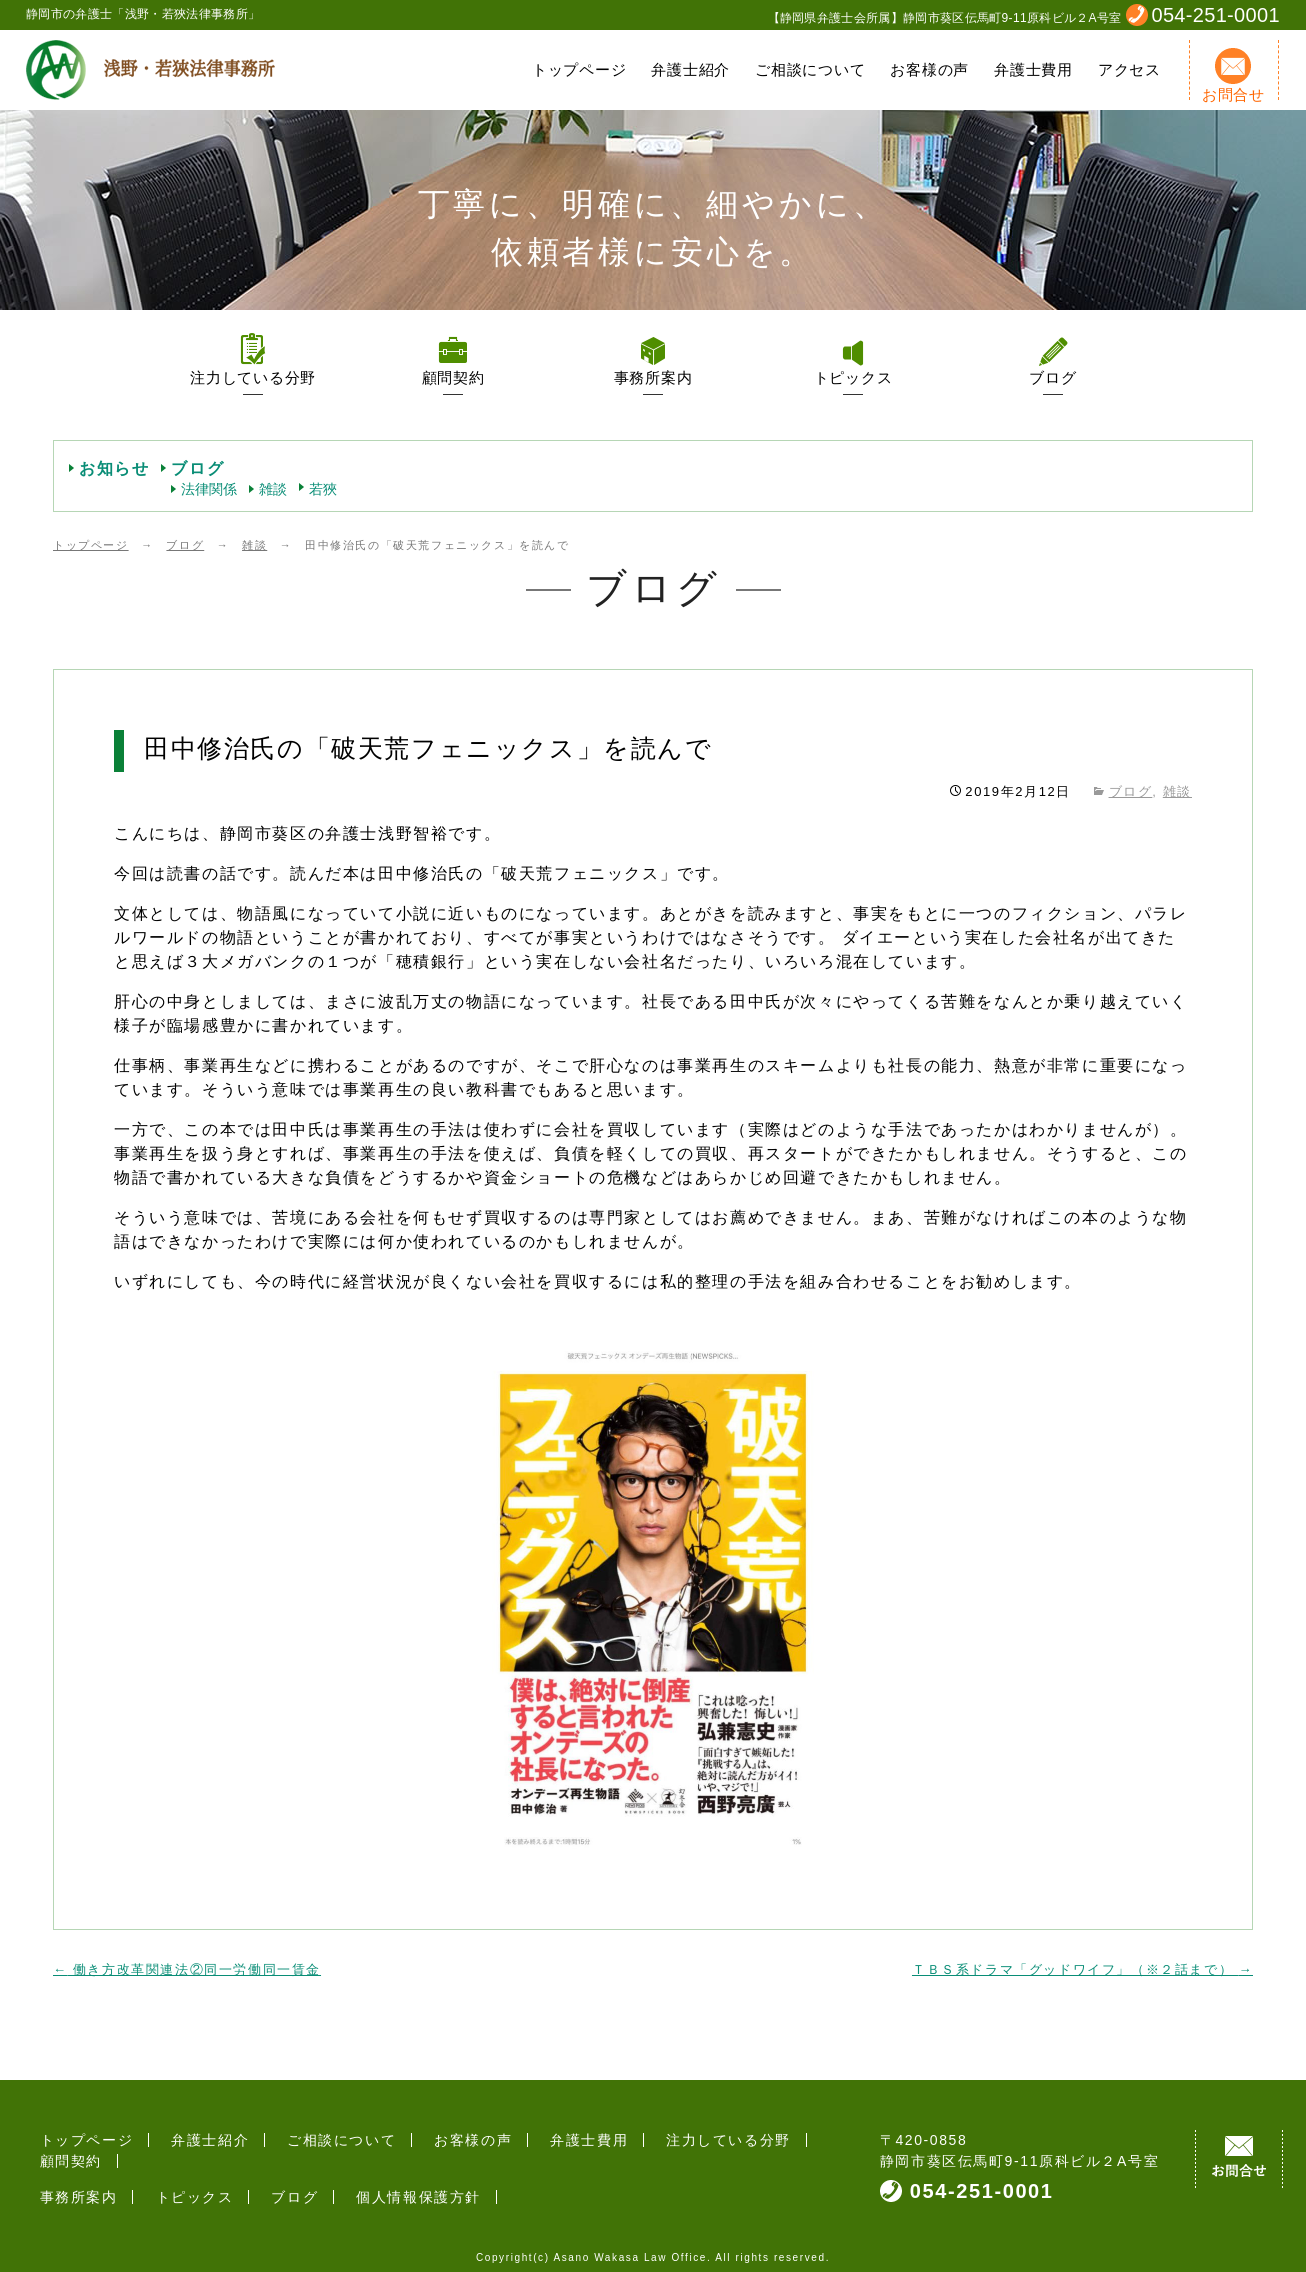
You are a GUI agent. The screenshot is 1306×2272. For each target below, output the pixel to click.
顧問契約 (453, 377)
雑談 (273, 489)
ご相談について (810, 69)
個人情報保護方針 (383, 2176)
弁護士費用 (1033, 69)
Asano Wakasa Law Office (630, 2246)
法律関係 (209, 489)
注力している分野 (253, 377)
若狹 (323, 489)
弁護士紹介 (690, 69)
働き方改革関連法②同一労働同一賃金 (187, 1969)
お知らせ (114, 468)
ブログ (1052, 377)
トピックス (853, 377)
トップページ (579, 69)
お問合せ (1233, 75)
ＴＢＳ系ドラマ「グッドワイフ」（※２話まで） (1082, 1969)
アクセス (1129, 69)
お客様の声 (929, 69)
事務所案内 (653, 377)
